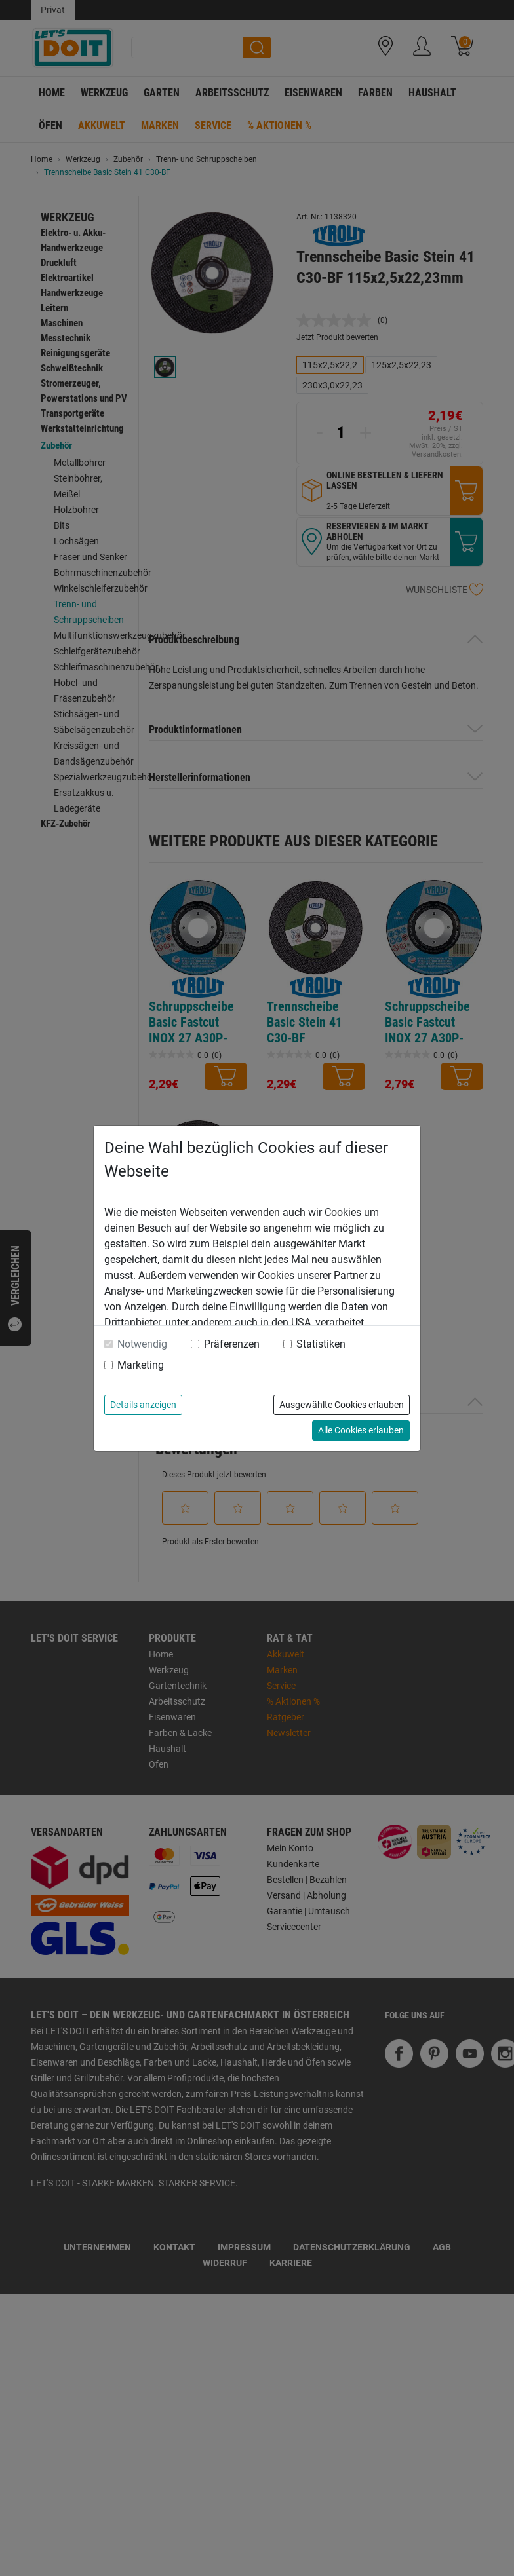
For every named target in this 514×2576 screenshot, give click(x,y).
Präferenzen (232, 1344)
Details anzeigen (143, 1404)
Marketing (140, 1365)
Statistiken (321, 1344)
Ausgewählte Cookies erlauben (341, 1404)
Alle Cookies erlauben (361, 1430)
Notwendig (142, 1344)
